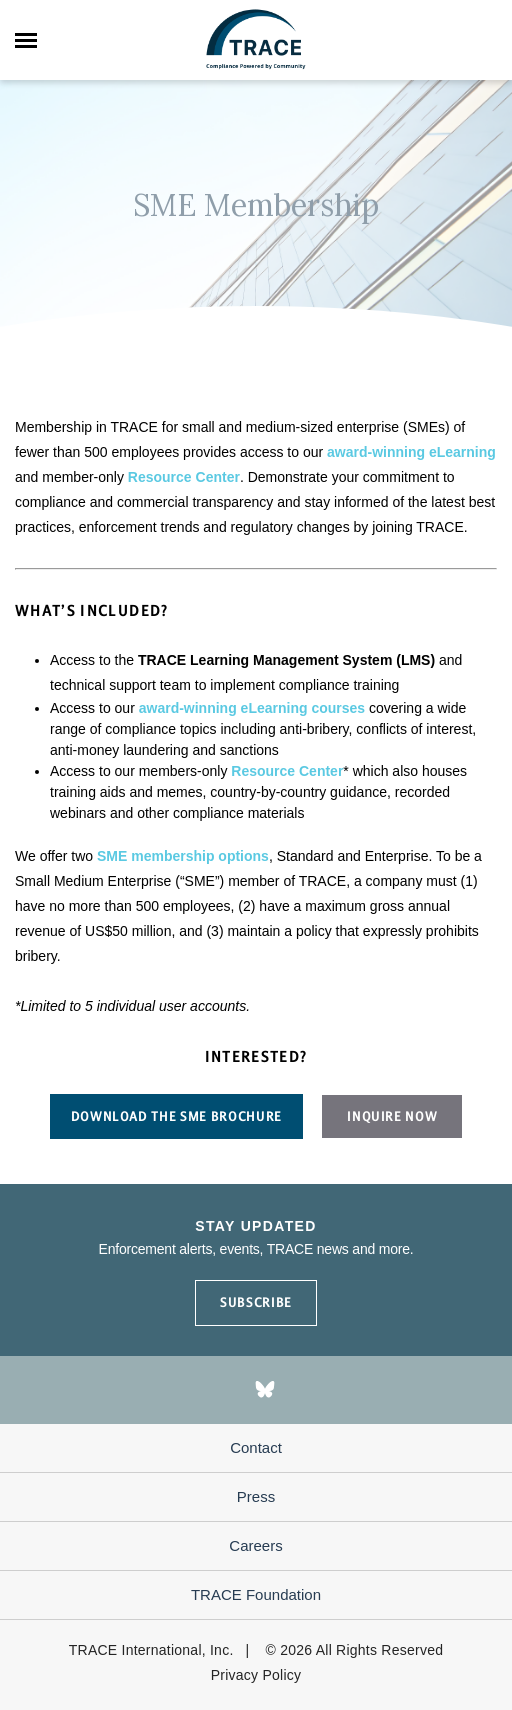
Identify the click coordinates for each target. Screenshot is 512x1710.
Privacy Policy (256, 1675)
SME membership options (183, 856)
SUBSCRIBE (256, 1302)
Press (256, 1496)
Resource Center (184, 477)
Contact (256, 1447)
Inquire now (392, 1116)
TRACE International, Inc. (151, 1650)
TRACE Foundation (256, 1594)
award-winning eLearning (411, 452)
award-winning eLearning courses (252, 708)
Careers (255, 1545)
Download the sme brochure (176, 1116)
